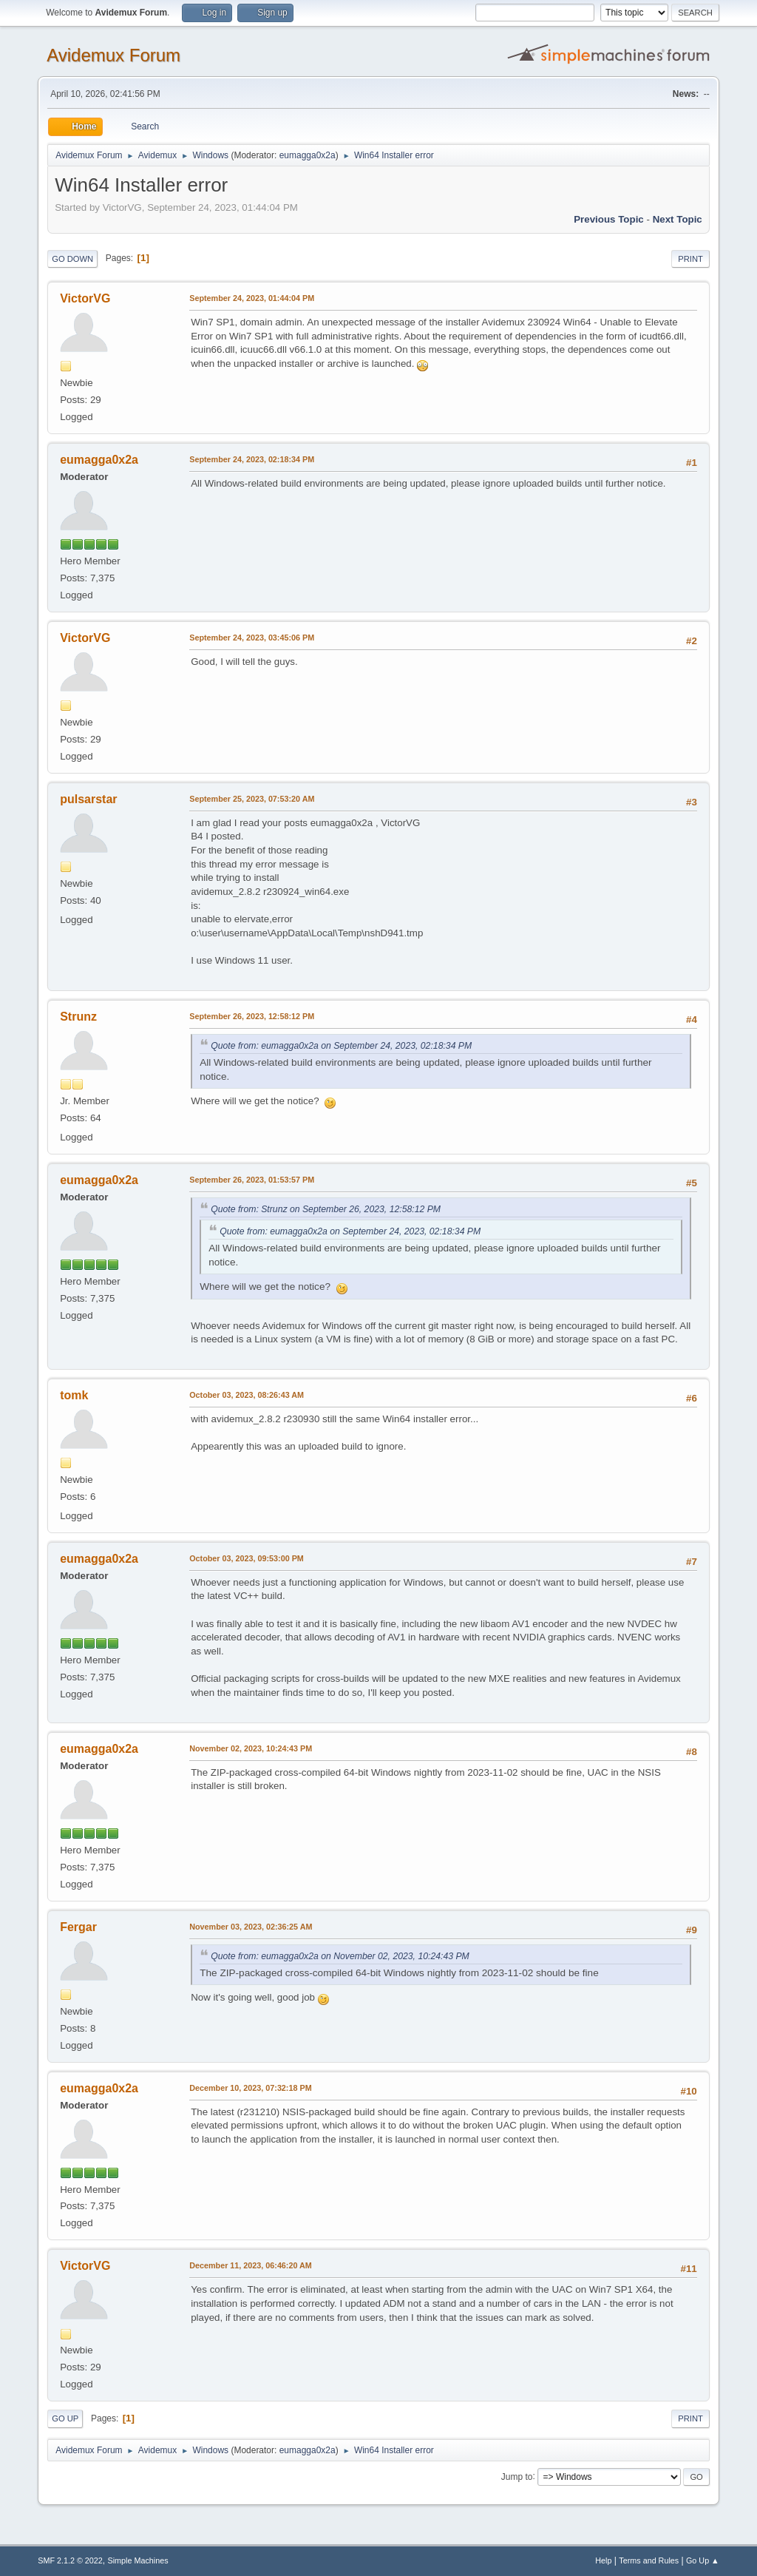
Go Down (72, 258)
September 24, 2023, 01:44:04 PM (251, 298)
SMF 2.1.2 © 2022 (70, 2560)
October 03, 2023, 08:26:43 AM (246, 1394)
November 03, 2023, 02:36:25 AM (250, 1926)
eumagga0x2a (307, 155)
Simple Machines (138, 2560)
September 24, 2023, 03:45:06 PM (251, 637)
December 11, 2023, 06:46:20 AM (250, 2265)
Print (690, 258)
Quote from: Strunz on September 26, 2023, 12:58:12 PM (326, 1209)
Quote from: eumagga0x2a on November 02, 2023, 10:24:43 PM (340, 1956)
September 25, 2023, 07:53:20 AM (251, 798)
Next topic (677, 219)
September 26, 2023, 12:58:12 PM (251, 1016)
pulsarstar (88, 799)
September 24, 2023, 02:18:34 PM (251, 459)
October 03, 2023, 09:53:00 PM (246, 1558)
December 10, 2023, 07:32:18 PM (250, 2087)
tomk (74, 1395)
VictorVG (85, 298)
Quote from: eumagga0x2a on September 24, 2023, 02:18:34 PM (341, 1046)
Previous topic (609, 219)
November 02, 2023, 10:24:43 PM (250, 1748)
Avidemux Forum (113, 55)
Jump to (517, 2476)
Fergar (78, 1927)
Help (603, 2560)
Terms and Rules (649, 2560)
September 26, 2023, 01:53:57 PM (251, 1179)
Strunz (78, 1016)
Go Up (65, 2418)
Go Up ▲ (702, 2560)
